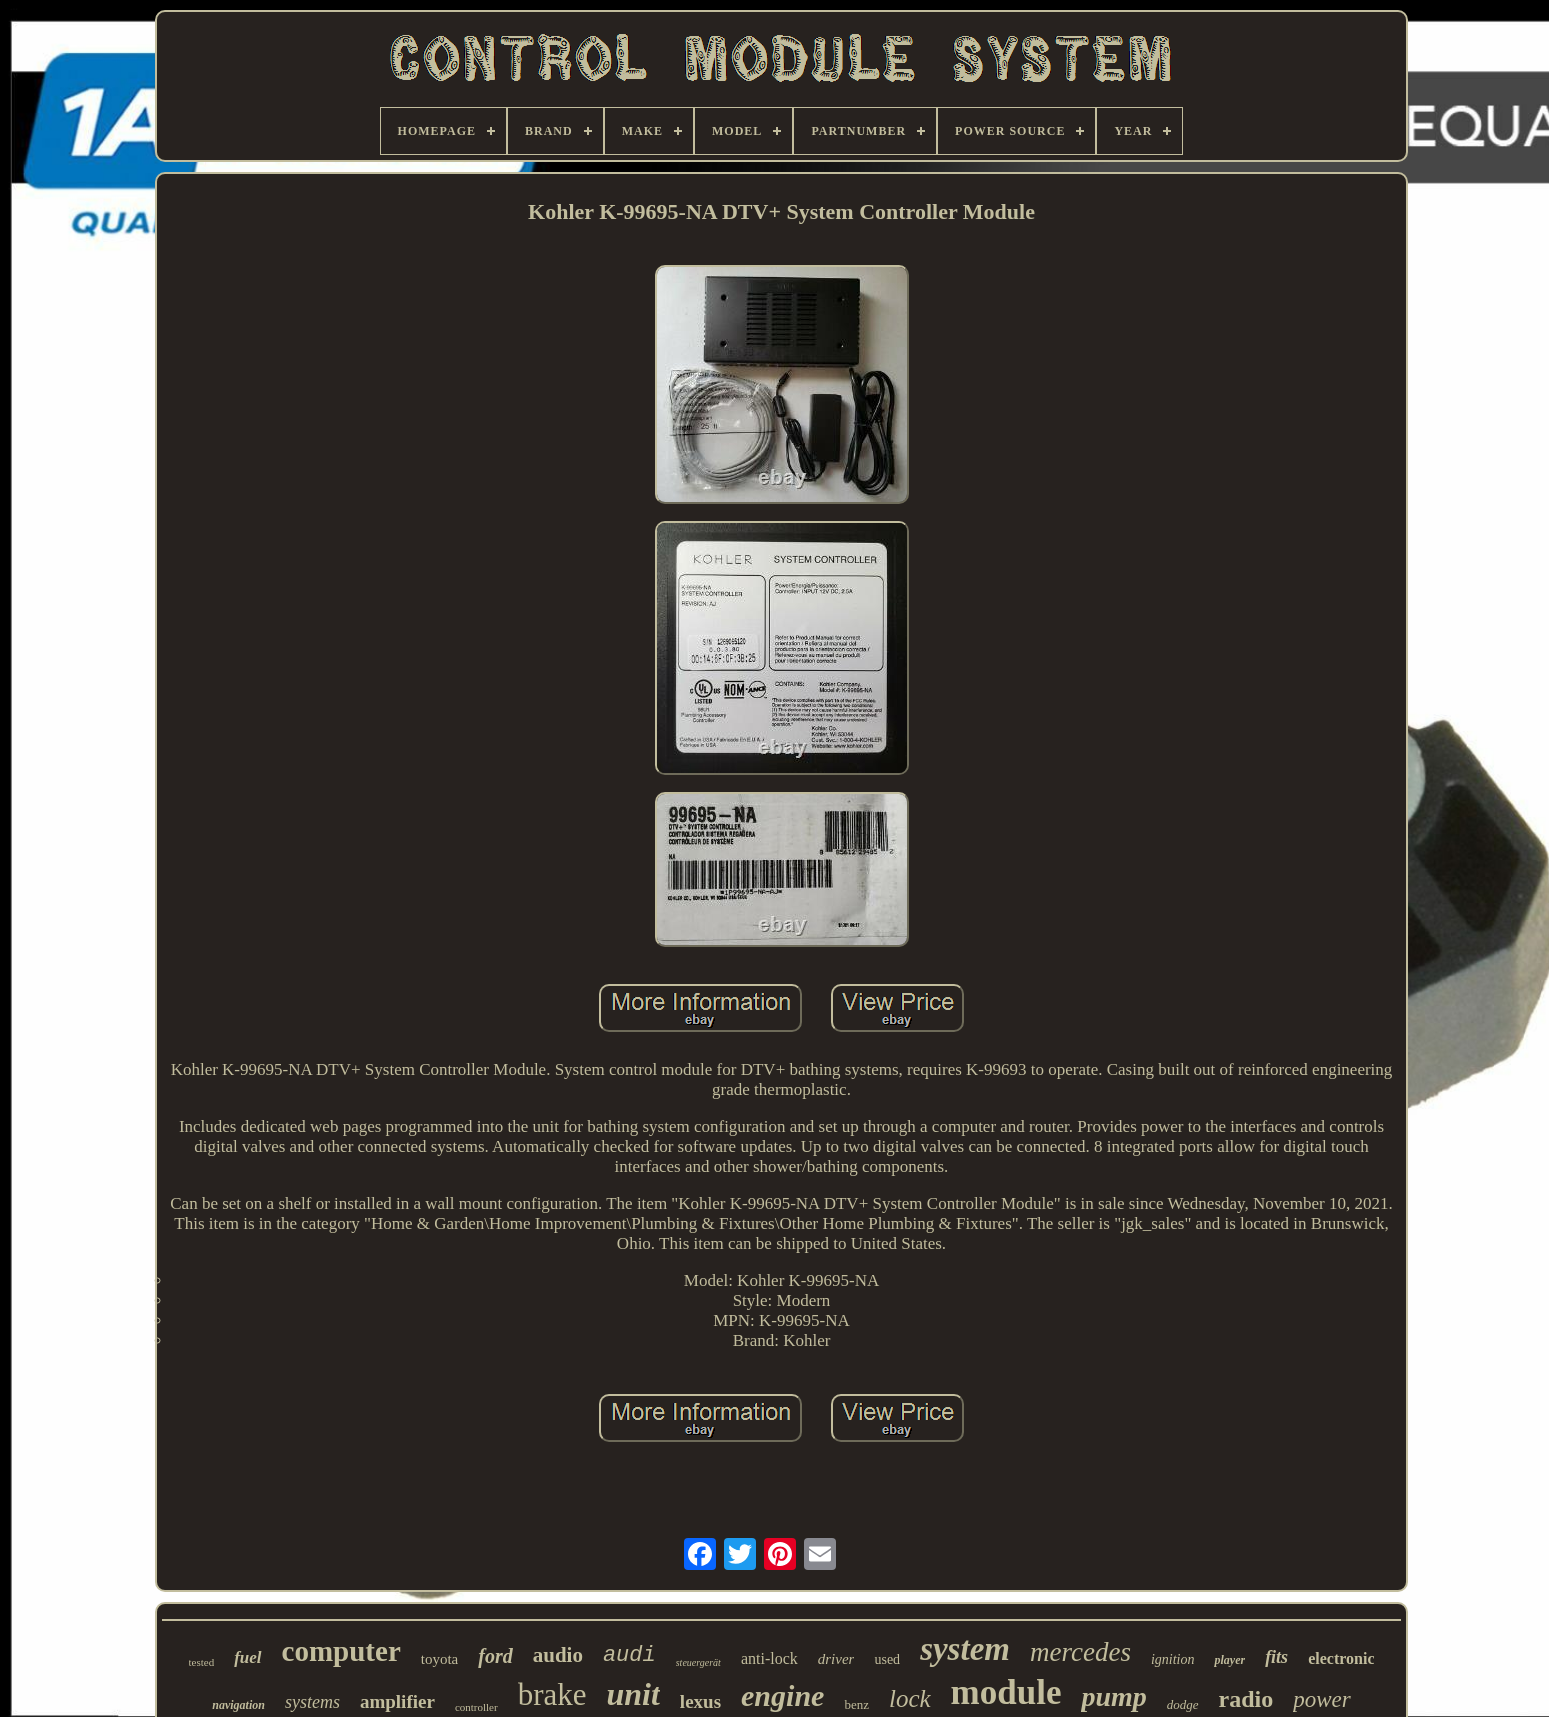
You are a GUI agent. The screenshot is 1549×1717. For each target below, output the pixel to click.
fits (1276, 1657)
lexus (700, 1701)
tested (202, 1662)
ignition (1173, 1659)
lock (910, 1698)
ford (495, 1656)
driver (836, 1659)
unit (632, 1694)
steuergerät (698, 1662)
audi (629, 1655)
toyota (440, 1659)
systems (312, 1702)
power (1322, 1699)
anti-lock (769, 1658)
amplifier (397, 1701)
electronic (1341, 1658)
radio (1246, 1699)
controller (476, 1707)
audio (558, 1655)
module (1006, 1692)
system (965, 1649)
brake (552, 1694)
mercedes (1080, 1652)
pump (1113, 1696)
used (887, 1659)
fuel (247, 1657)
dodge (1183, 1704)
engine (782, 1695)
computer (341, 1651)
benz (856, 1704)
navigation (238, 1705)
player (1229, 1660)
